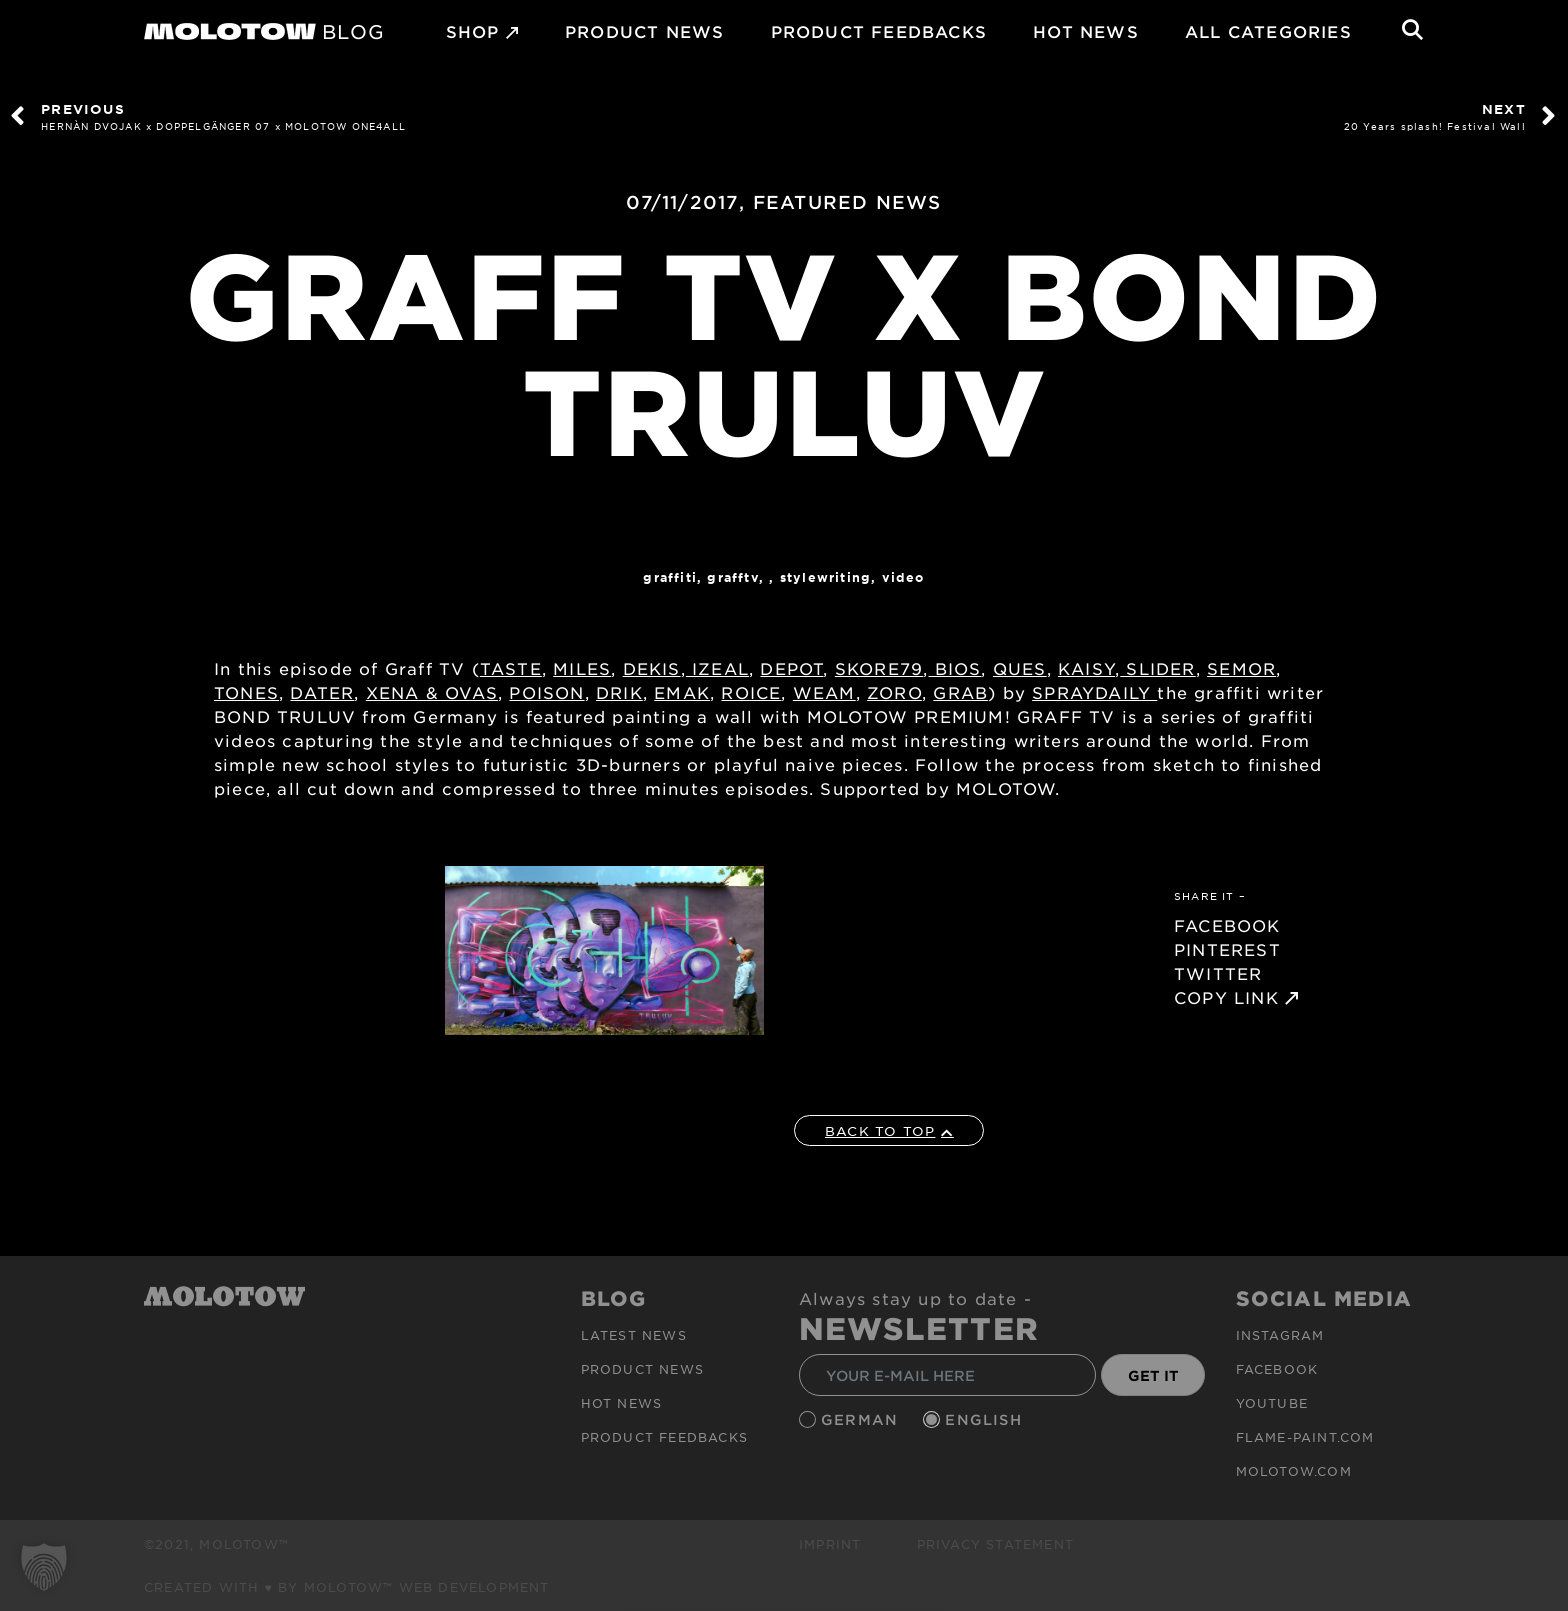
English (986, 1419)
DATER (322, 692)
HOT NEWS (1086, 31)
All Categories (1268, 31)
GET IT (1153, 1375)
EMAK (682, 692)
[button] (44, 1567)
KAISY (1086, 668)
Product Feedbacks (879, 31)
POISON (546, 692)
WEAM (824, 692)
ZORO (894, 692)
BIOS (954, 668)
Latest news (634, 1335)
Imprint (830, 1544)
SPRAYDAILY (1094, 692)
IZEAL (717, 668)
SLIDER (1157, 668)
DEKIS (652, 668)
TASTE (511, 668)
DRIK (619, 692)
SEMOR (1241, 668)
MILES (582, 668)
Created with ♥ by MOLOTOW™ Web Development (347, 1587)
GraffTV (732, 577)
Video (903, 577)
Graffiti (670, 577)
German (862, 1419)
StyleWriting (825, 577)
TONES (246, 692)
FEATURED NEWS (847, 202)
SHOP (473, 31)
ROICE (751, 692)
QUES (1020, 668)
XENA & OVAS (432, 692)
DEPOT (791, 668)
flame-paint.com (1305, 1437)
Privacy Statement (995, 1544)
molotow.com (1294, 1471)
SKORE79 (879, 668)
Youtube (1272, 1403)
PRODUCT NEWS (644, 31)
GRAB (960, 692)
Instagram (1280, 1335)
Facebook (1277, 1369)
